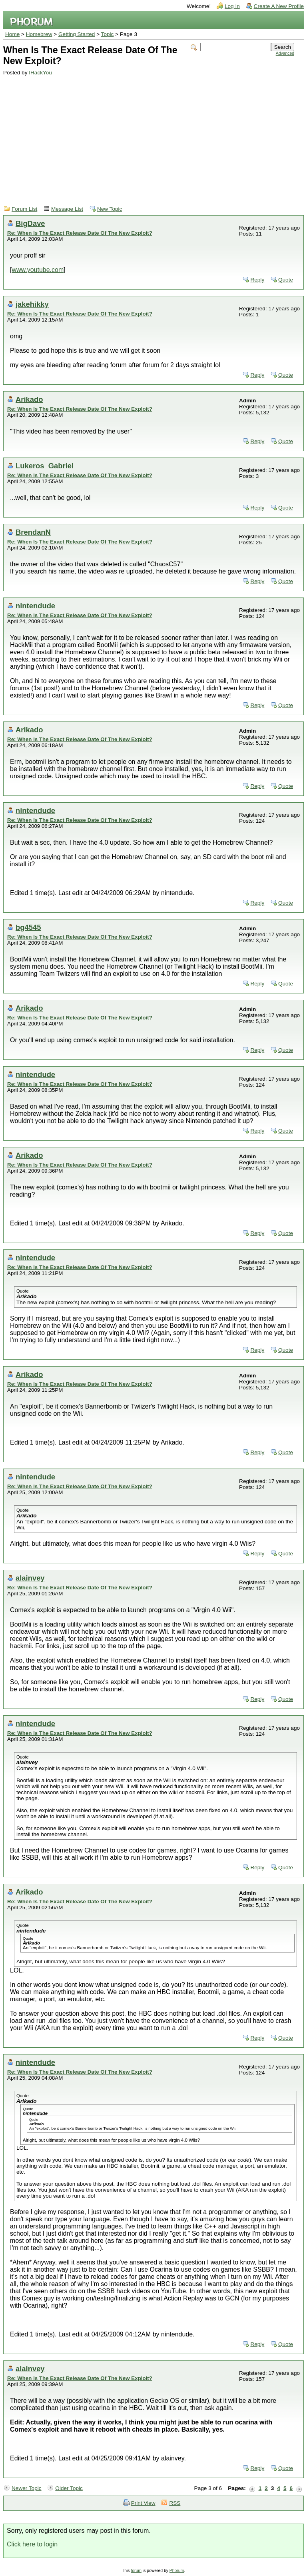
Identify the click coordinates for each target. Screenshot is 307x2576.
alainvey (30, 1578)
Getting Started (76, 34)
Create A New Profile (279, 6)
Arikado (29, 399)
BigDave (30, 223)
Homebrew (39, 34)
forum (136, 2570)
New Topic (109, 209)
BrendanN (33, 532)
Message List (67, 209)
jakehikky (32, 304)
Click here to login (32, 2544)
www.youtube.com (38, 269)
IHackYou (40, 73)
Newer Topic (27, 2488)
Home (12, 34)
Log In (232, 6)
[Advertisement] (148, 136)
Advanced (285, 53)
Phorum (176, 2570)
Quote (285, 280)
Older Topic (69, 2488)
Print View (143, 2503)
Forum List (24, 209)
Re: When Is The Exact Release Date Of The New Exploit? (79, 233)
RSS (174, 2503)
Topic (107, 34)
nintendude (35, 606)
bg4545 (28, 927)
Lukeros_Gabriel (45, 466)
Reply (257, 280)
